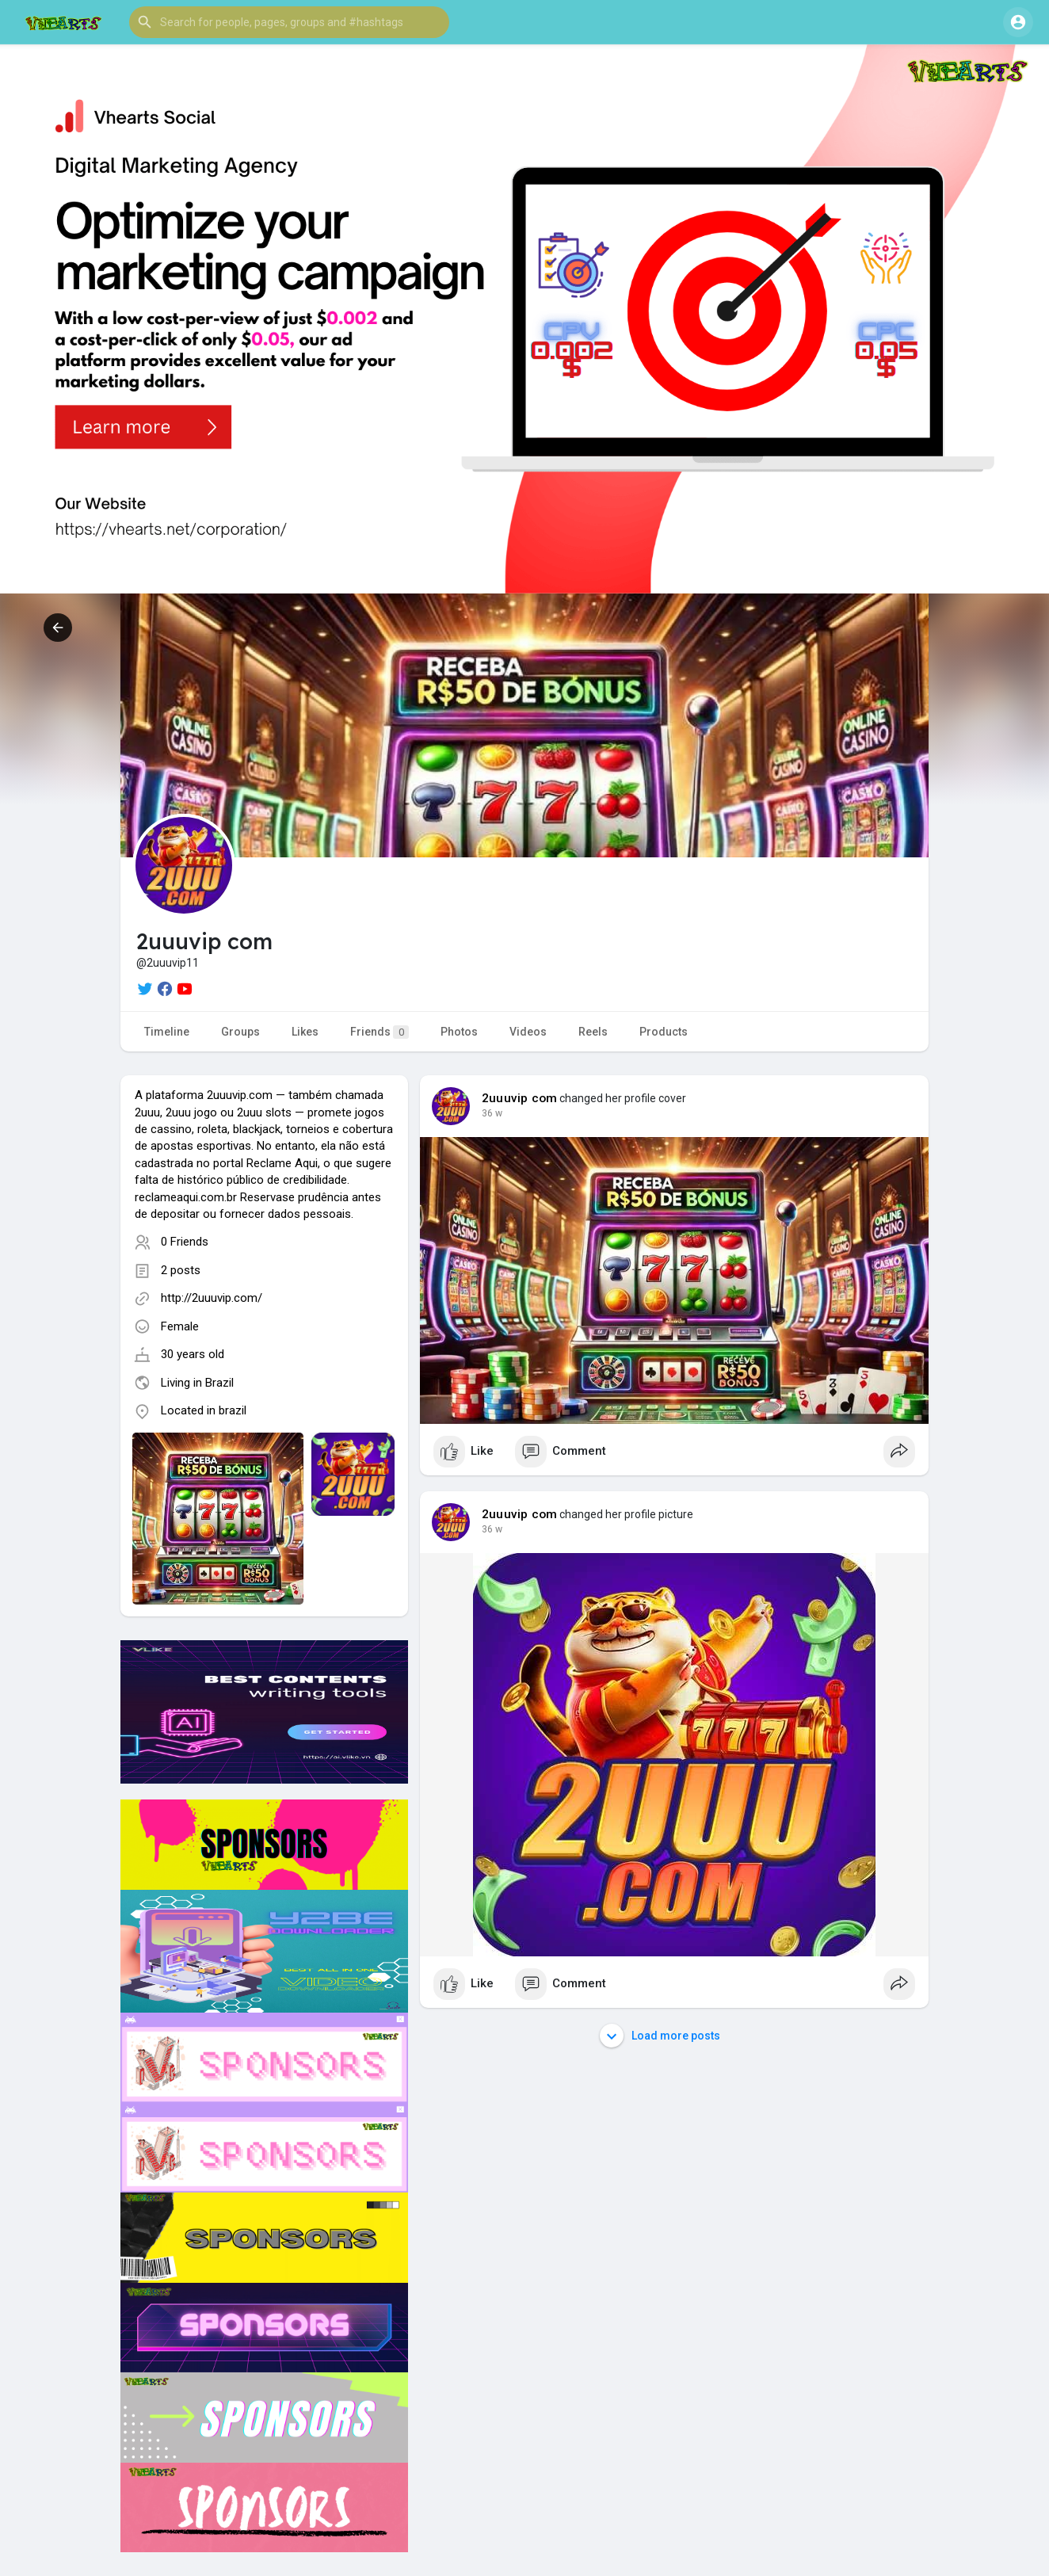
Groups (240, 1031)
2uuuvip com (519, 1098)
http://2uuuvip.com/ (211, 1298)
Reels (593, 1031)
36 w (492, 1113)
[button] (289, 22)
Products (663, 1031)
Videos (528, 1031)
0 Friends (184, 1242)
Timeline (166, 1031)
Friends (379, 1032)
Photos (459, 1031)
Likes (305, 1031)
